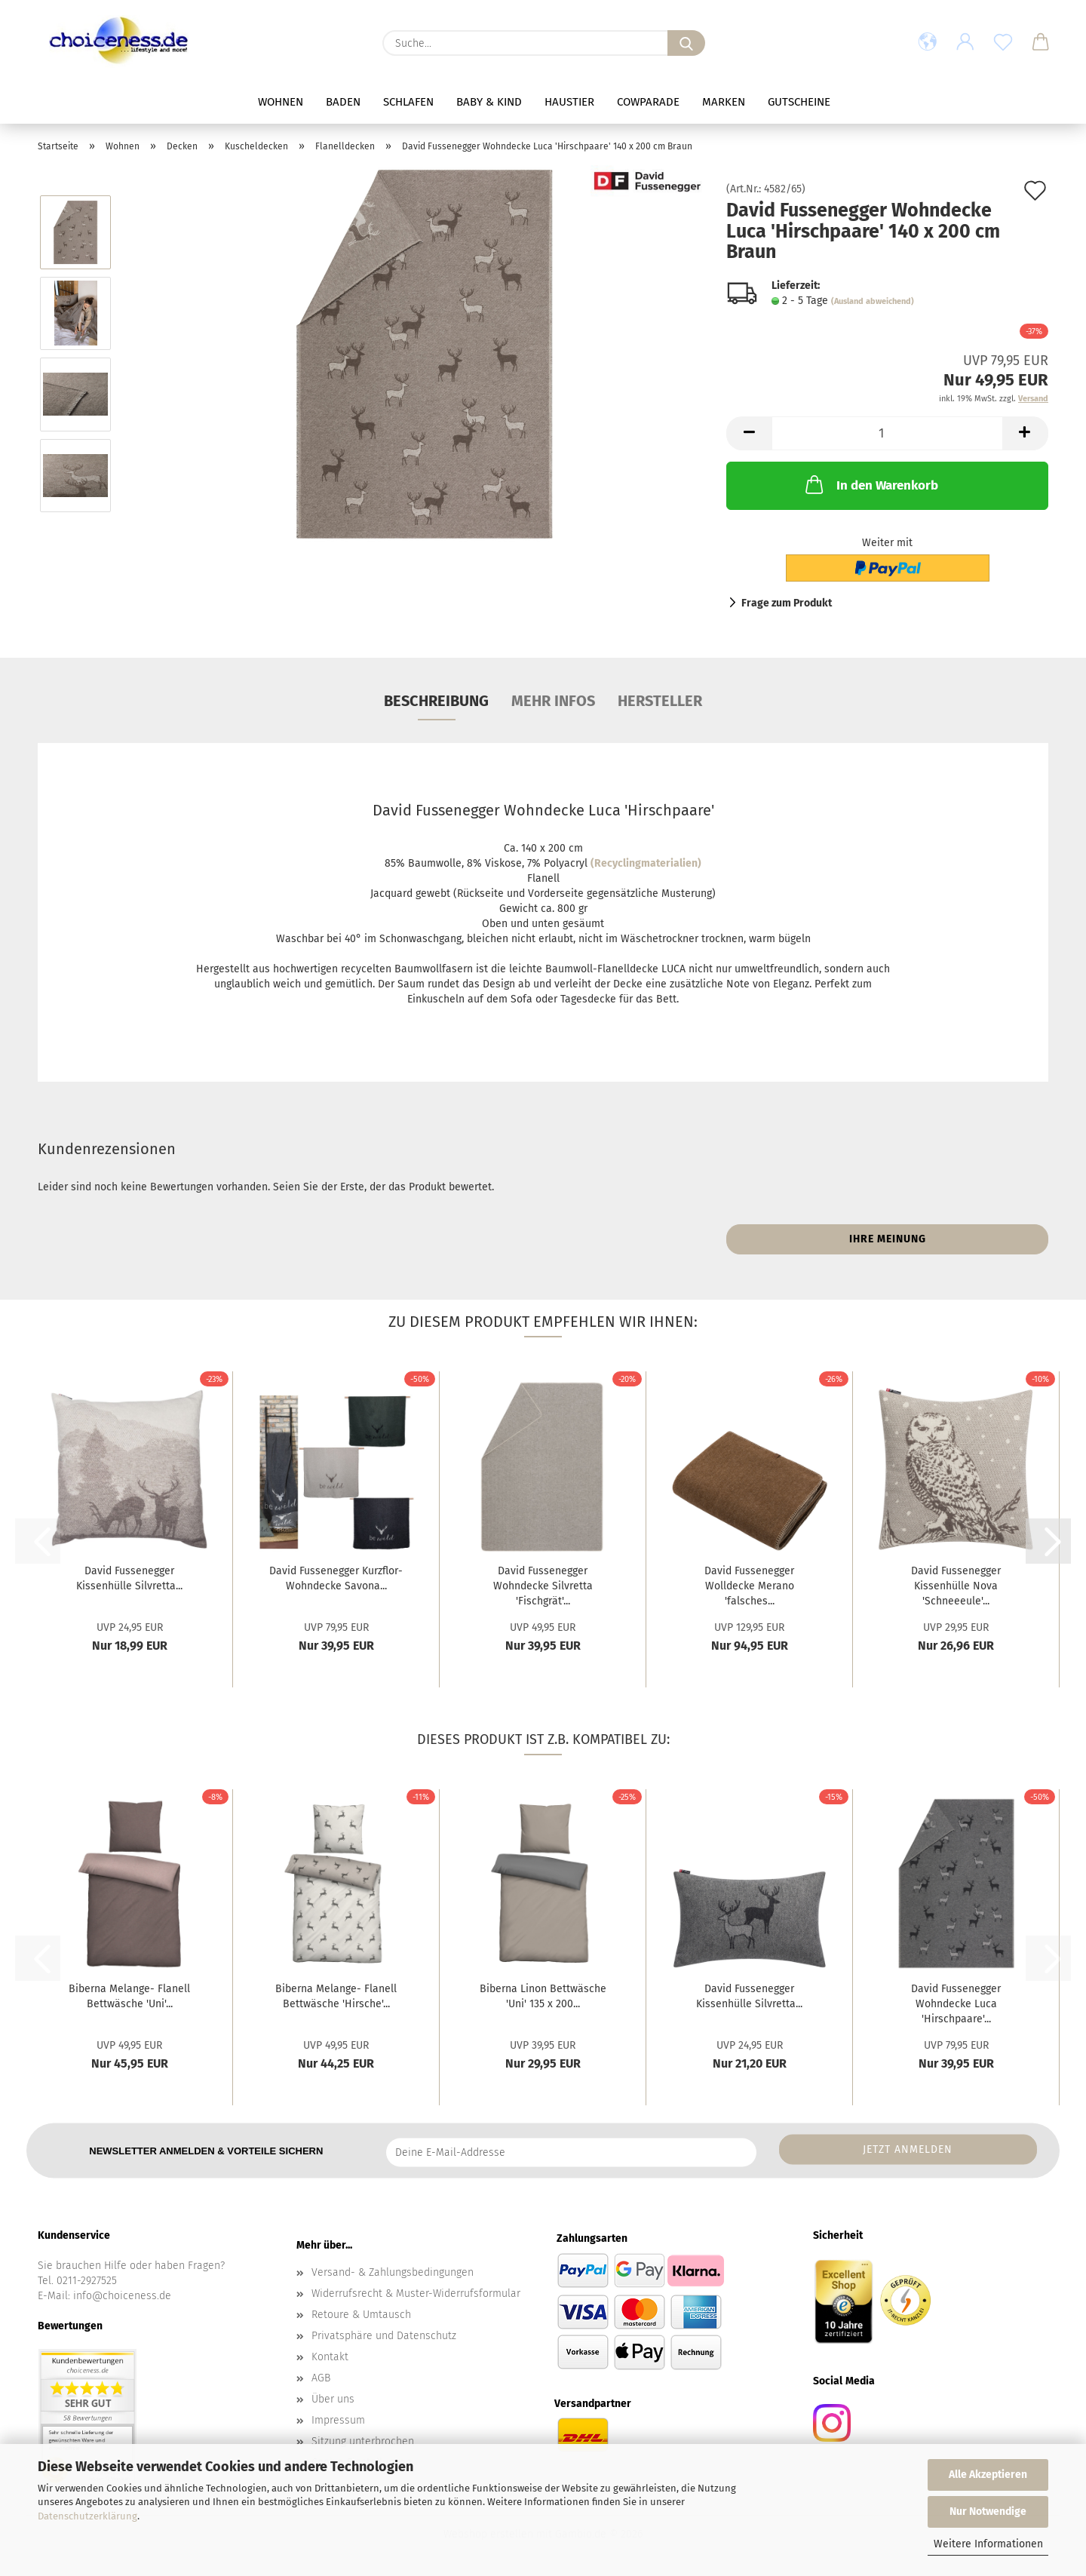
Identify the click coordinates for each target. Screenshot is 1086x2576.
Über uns (332, 2399)
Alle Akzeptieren (988, 2474)
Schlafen (408, 102)
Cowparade (648, 102)
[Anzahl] (887, 433)
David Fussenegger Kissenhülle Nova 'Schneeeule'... (956, 1585)
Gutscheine (799, 102)
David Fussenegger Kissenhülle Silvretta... (129, 1578)
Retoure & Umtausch (361, 2314)
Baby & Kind (489, 102)
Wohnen (280, 102)
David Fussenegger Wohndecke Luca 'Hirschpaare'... (956, 2003)
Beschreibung (436, 701)
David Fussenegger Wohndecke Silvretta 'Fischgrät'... (543, 1585)
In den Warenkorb (870, 484)
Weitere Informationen (988, 2544)
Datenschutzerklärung (87, 2516)
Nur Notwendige (987, 2511)
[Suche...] (686, 43)
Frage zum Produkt (786, 603)
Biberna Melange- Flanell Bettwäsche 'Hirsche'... (336, 1996)
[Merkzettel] (1003, 43)
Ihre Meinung (887, 1239)
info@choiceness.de (122, 2295)
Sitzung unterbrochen (362, 2441)
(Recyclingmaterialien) (646, 863)
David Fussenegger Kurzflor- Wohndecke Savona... (336, 1578)
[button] (927, 43)
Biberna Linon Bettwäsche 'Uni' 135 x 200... (543, 1996)
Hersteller (660, 701)
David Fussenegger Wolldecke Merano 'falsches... (749, 1585)
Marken (723, 102)
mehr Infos (553, 701)
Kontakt (329, 2356)
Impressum (338, 2420)
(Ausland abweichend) (872, 301)
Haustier (569, 102)
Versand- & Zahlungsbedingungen (392, 2272)
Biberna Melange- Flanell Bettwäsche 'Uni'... (129, 1996)
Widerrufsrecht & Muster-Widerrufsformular (415, 2293)
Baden (343, 102)
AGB (320, 2378)
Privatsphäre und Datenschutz (383, 2335)
